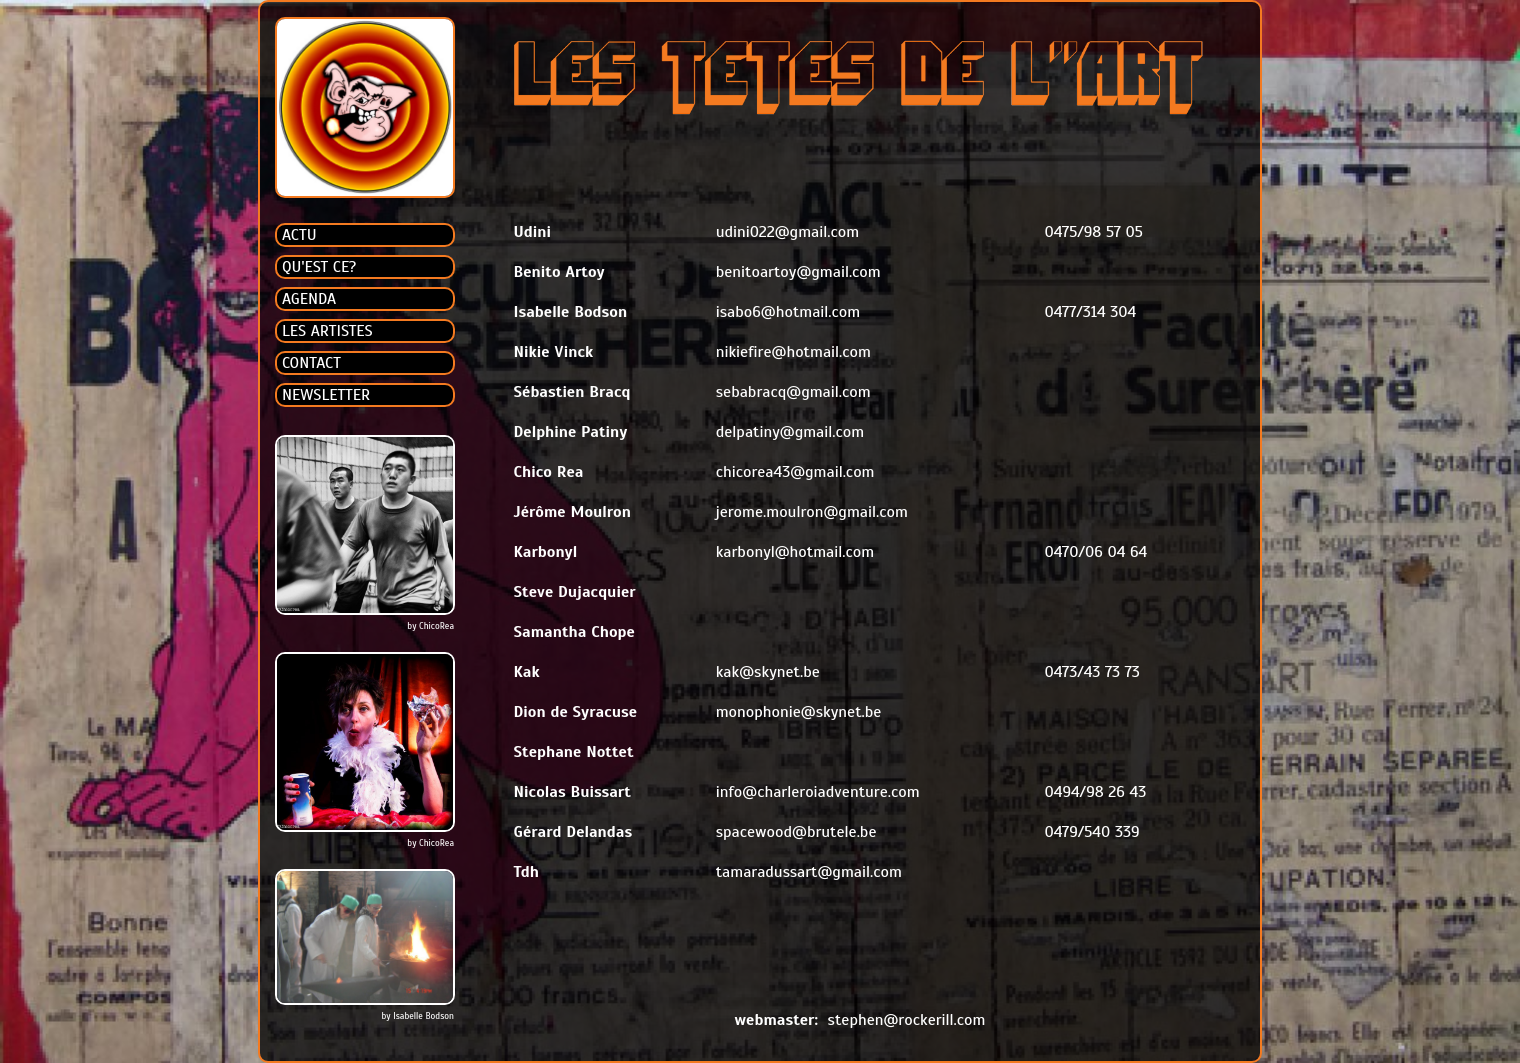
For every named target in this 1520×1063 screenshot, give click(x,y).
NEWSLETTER (326, 395)
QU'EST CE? (319, 267)
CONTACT (311, 363)
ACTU (299, 235)
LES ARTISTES (327, 331)
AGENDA (309, 299)
